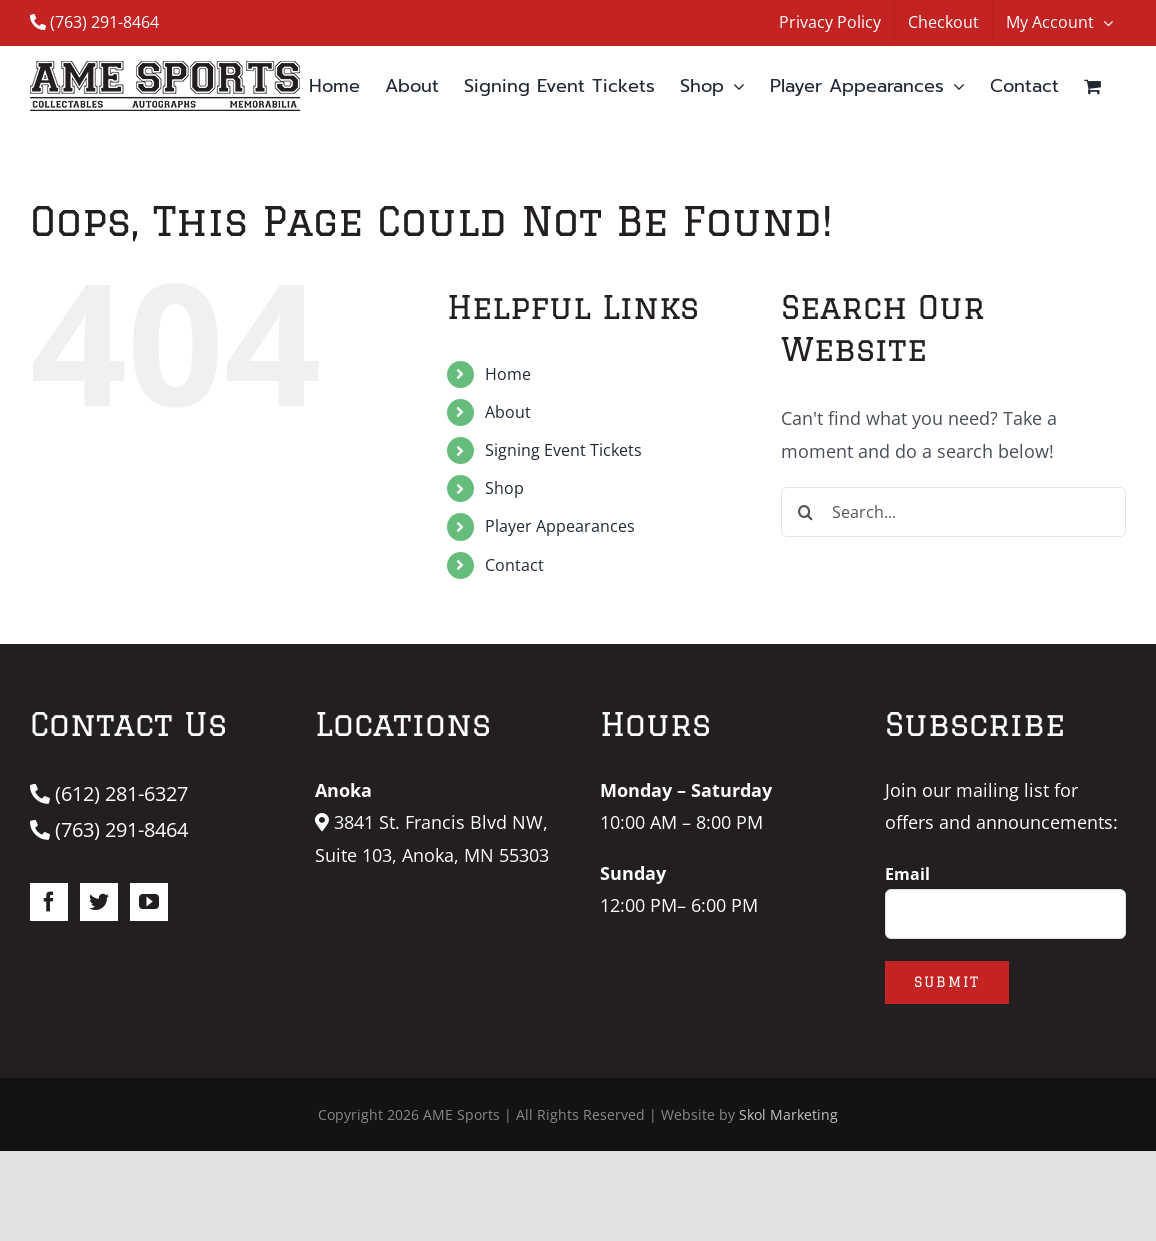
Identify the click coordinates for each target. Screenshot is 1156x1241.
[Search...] (953, 512)
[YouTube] (149, 902)
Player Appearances (560, 526)
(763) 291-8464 (94, 22)
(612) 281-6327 (109, 793)
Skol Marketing (788, 1114)
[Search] (806, 512)
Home (508, 374)
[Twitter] (99, 902)
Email (907, 874)
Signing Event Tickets (563, 450)
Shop (504, 488)
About (508, 412)
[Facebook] (49, 902)
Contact (514, 565)
